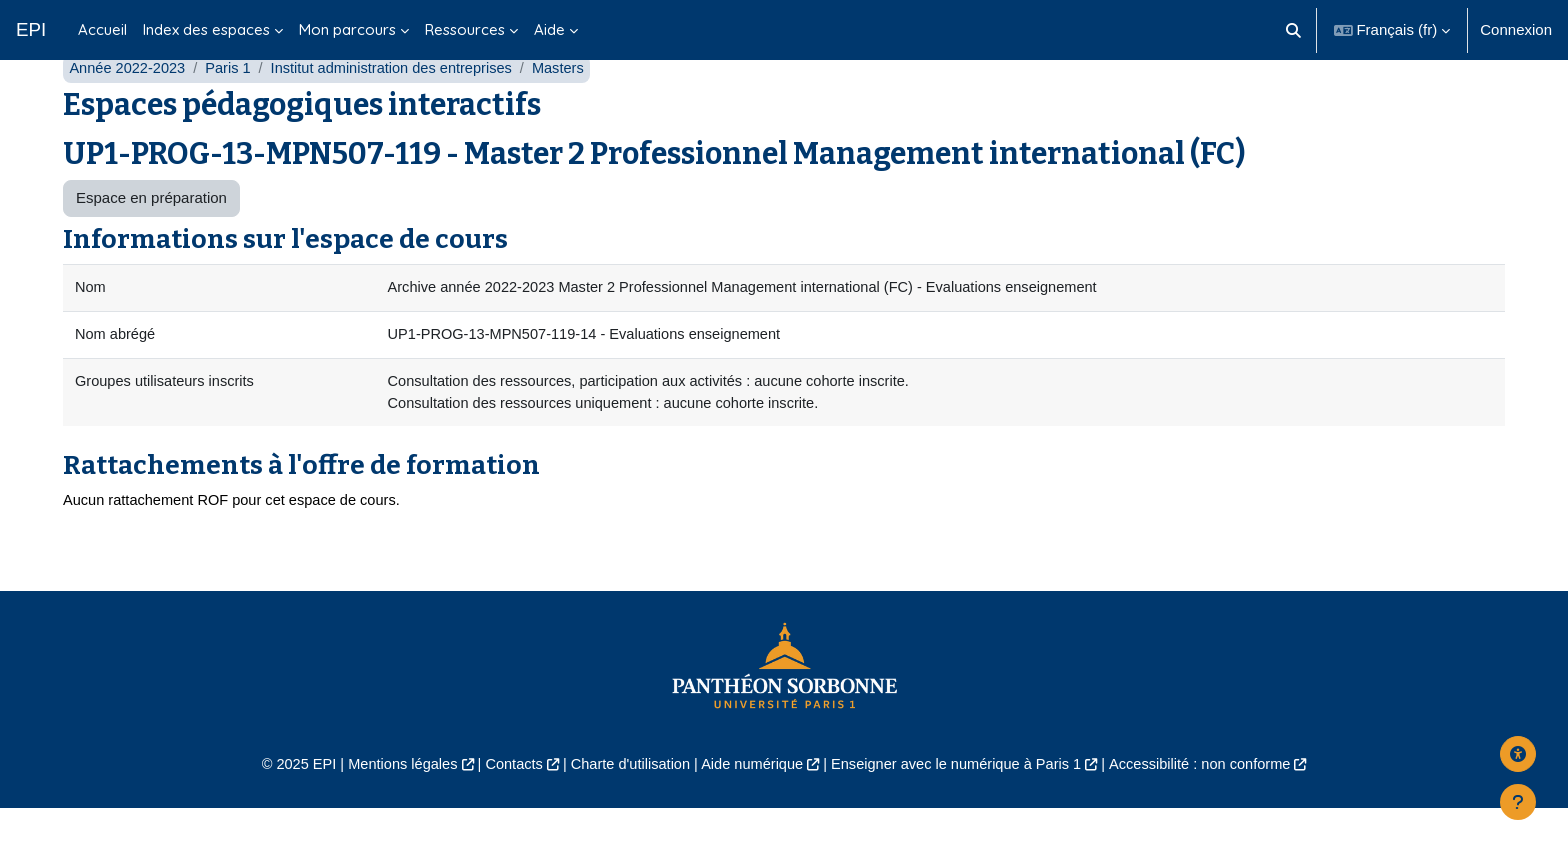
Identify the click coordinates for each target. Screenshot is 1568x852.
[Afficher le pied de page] (1518, 802)
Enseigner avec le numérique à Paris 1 (962, 807)
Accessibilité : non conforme (1213, 807)
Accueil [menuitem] (102, 29)
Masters (570, 107)
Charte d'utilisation (625, 807)
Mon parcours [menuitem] (347, 29)
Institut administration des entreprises (400, 107)
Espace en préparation (151, 237)
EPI (31, 29)
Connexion (1516, 29)
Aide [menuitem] (549, 29)
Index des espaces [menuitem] (206, 29)
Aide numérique (750, 807)
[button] (1293, 30)
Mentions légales (390, 807)
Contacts (505, 807)
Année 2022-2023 (128, 107)
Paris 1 (232, 107)
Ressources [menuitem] (465, 29)
